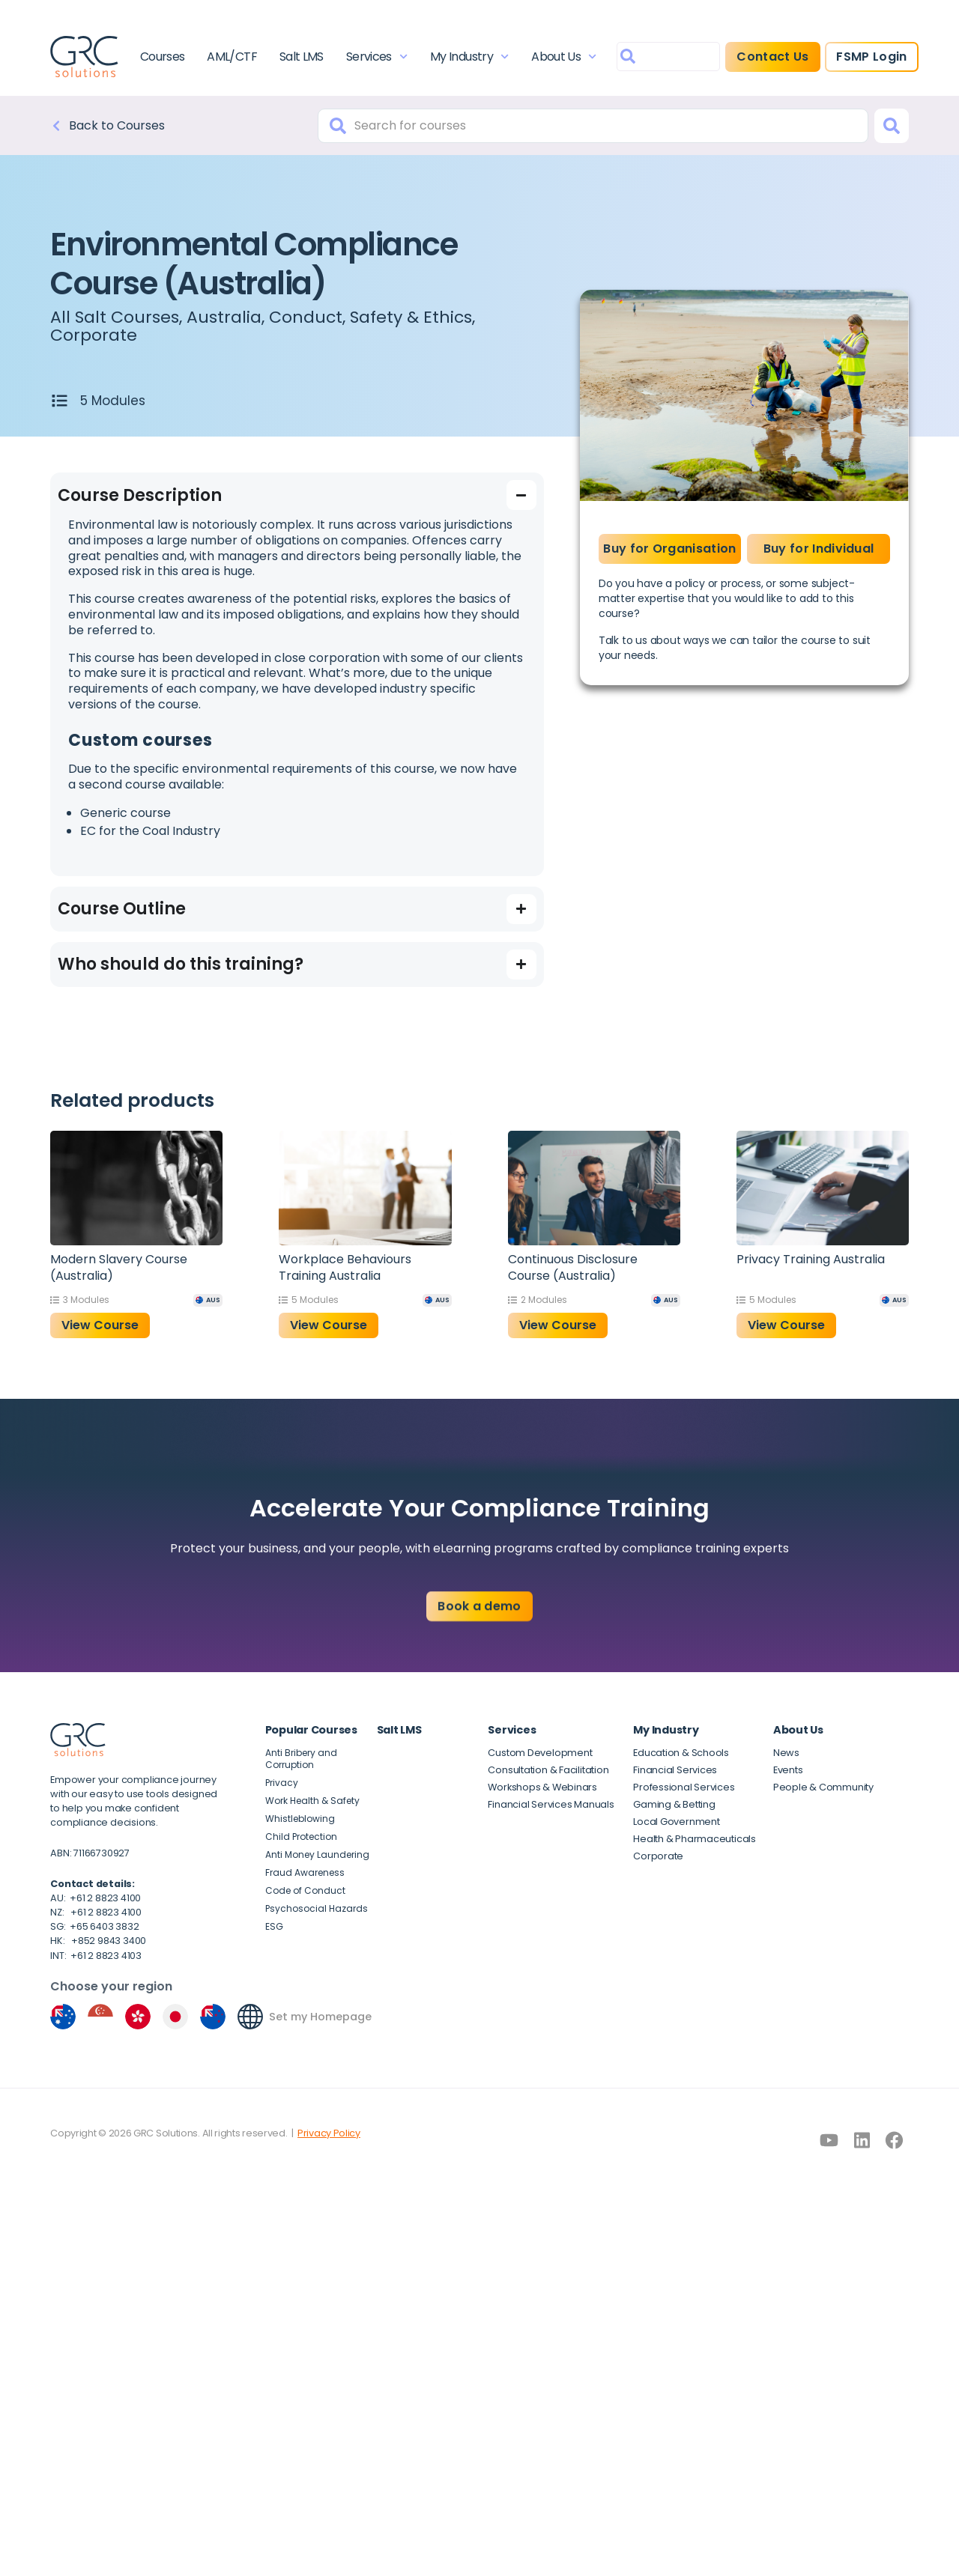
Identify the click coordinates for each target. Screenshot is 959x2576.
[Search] (891, 126)
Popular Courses (311, 1729)
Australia (224, 317)
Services (377, 56)
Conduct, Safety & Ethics (370, 317)
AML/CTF (232, 56)
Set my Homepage (320, 2016)
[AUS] (208, 1300)
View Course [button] (100, 1325)
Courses (162, 56)
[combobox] (668, 56)
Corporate (93, 335)
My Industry (469, 56)
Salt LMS (301, 56)
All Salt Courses (114, 317)
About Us (563, 56)
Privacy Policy (328, 2133)
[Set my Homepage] (250, 2016)
